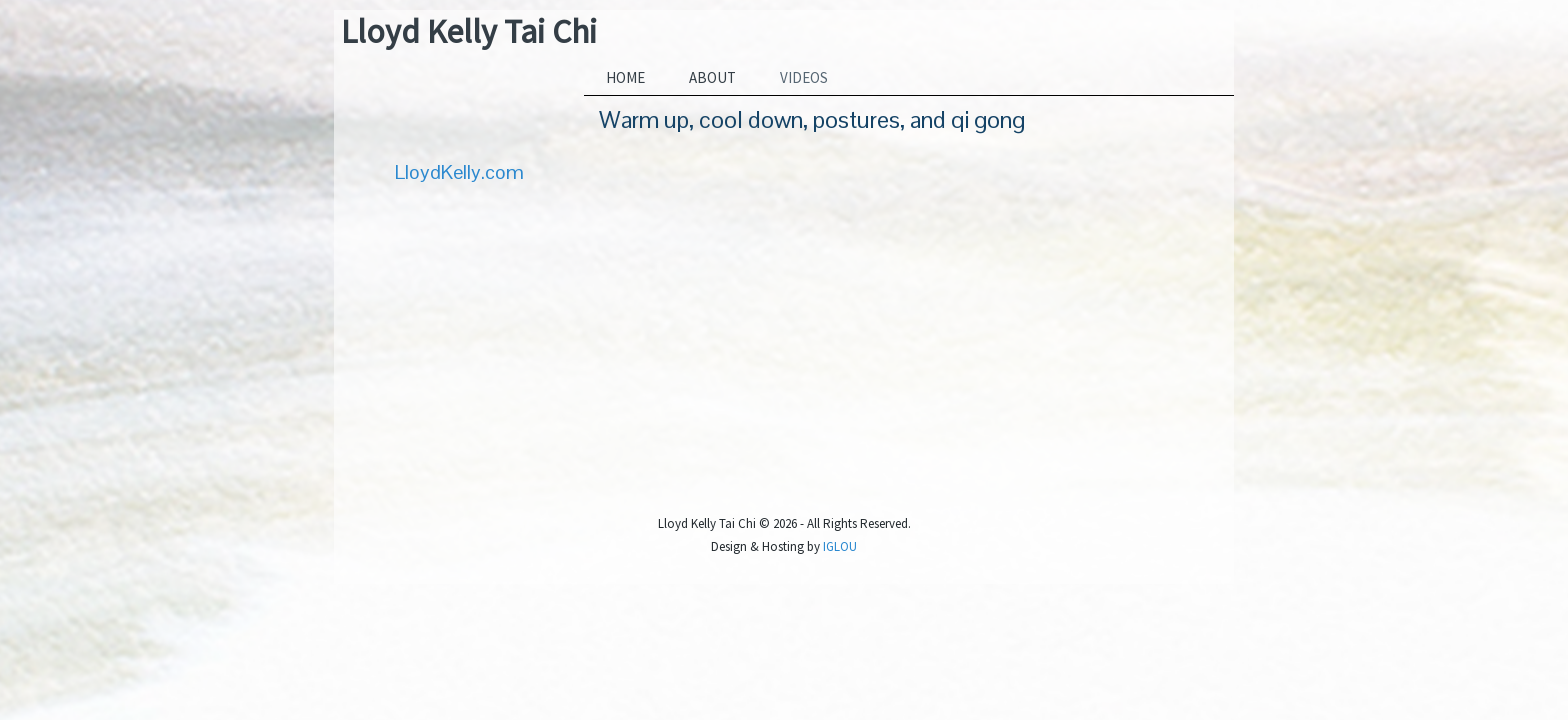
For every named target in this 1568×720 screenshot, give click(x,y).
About (712, 77)
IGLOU (840, 546)
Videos (804, 77)
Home (625, 77)
